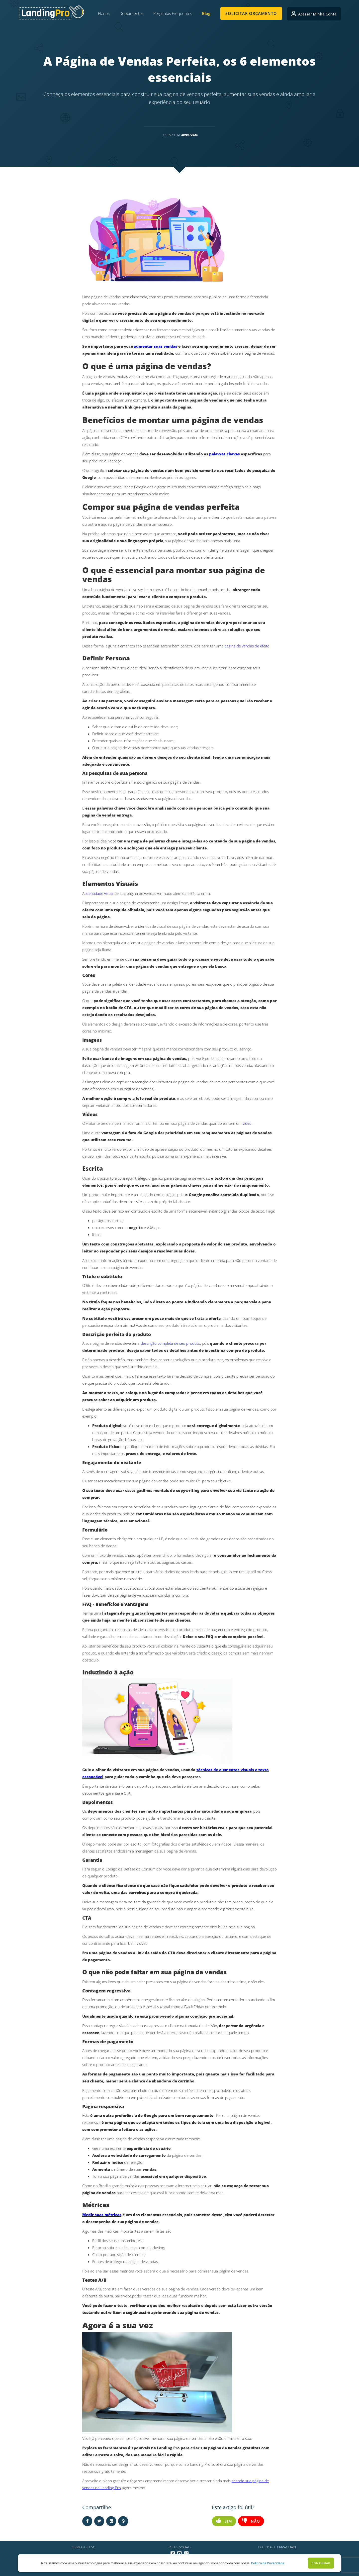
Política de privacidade (277, 2547)
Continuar (321, 2563)
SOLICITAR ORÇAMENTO (251, 13)
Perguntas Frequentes (172, 13)
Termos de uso (83, 2547)
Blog (206, 13)
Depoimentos (131, 13)
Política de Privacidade (267, 2563)
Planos (103, 13)
